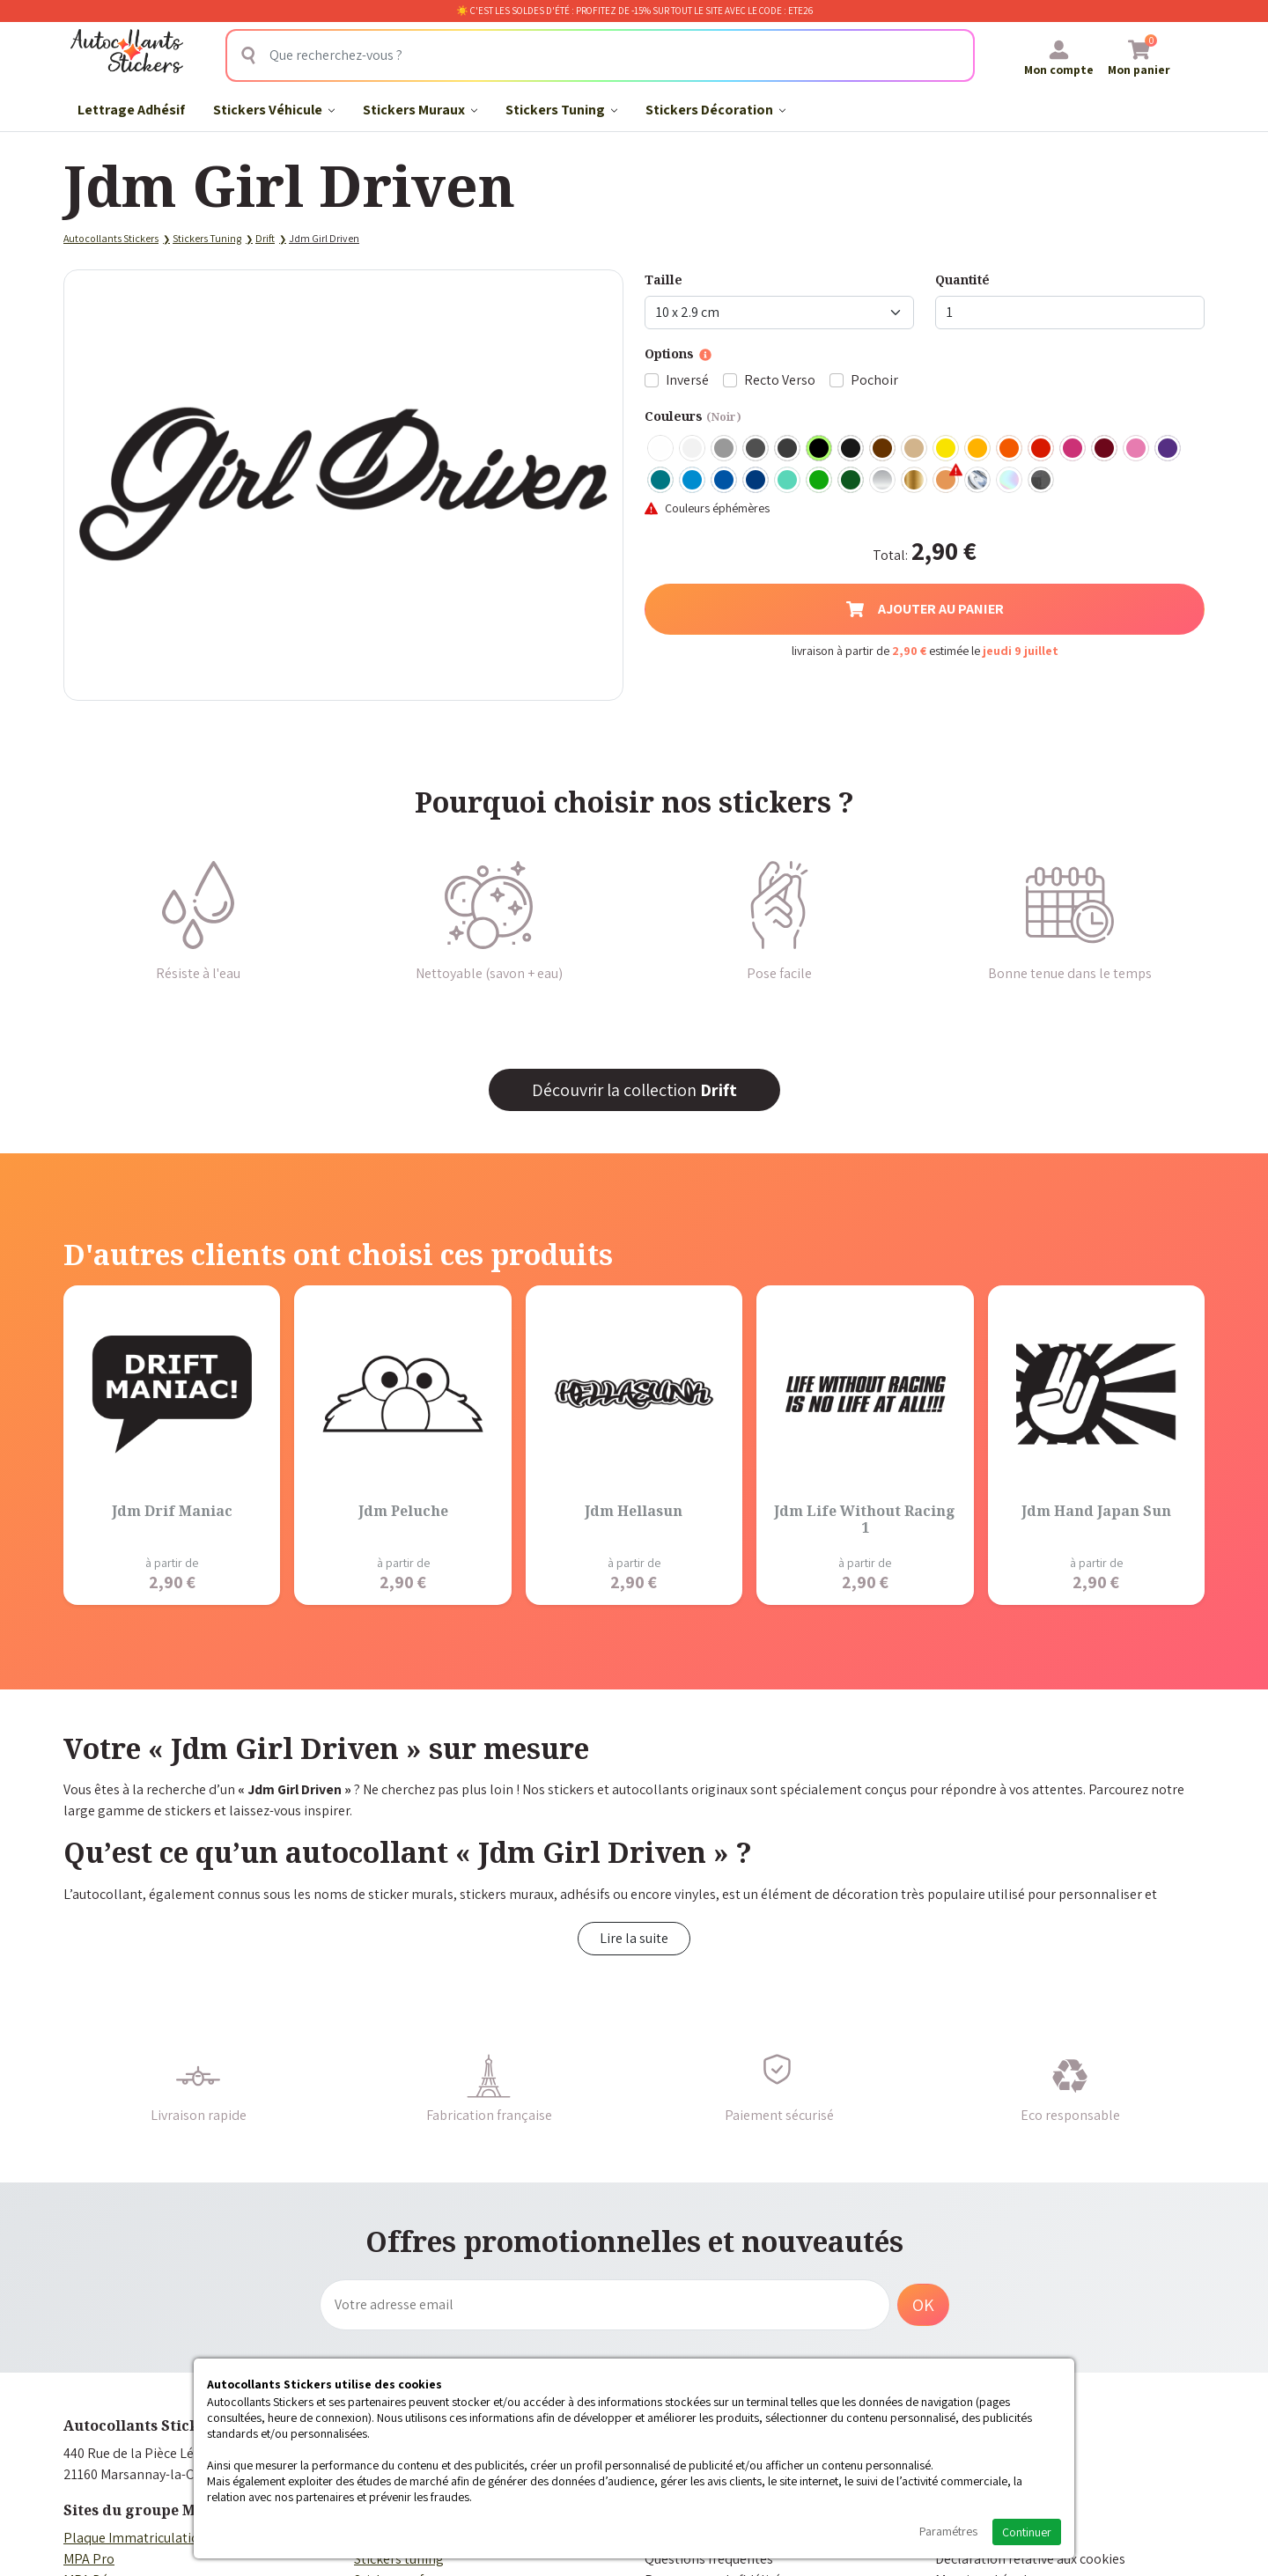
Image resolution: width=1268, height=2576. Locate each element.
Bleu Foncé (756, 480)
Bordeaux (1105, 449)
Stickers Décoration (715, 109)
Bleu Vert (788, 480)
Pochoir (874, 380)
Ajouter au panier (925, 609)
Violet (1168, 449)
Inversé (687, 380)
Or (915, 480)
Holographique (1010, 480)
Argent (883, 480)
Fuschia (1073, 449)
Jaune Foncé (978, 449)
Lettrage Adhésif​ (131, 109)
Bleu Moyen (724, 480)
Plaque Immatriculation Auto (150, 2537)
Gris (724, 449)
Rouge (1041, 449)
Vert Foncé (851, 480)
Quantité (962, 279)
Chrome (978, 480)
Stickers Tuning (561, 109)
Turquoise (661, 480)
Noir (820, 449)
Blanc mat (693, 449)
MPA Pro (88, 2559)
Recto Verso (779, 380)
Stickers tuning (399, 2559)
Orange (1010, 449)
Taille (663, 279)
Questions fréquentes (709, 2559)
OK (923, 2304)
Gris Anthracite (788, 449)
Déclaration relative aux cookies (1030, 2559)
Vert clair (820, 480)
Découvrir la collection (634, 1089)
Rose (1137, 449)
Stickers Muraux (420, 109)
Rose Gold (946, 480)
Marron (883, 449)
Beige (915, 449)
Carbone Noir (1041, 480)
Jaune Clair (946, 449)
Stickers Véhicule (274, 109)
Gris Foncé (756, 449)
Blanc (661, 449)
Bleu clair (693, 480)
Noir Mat (851, 449)
